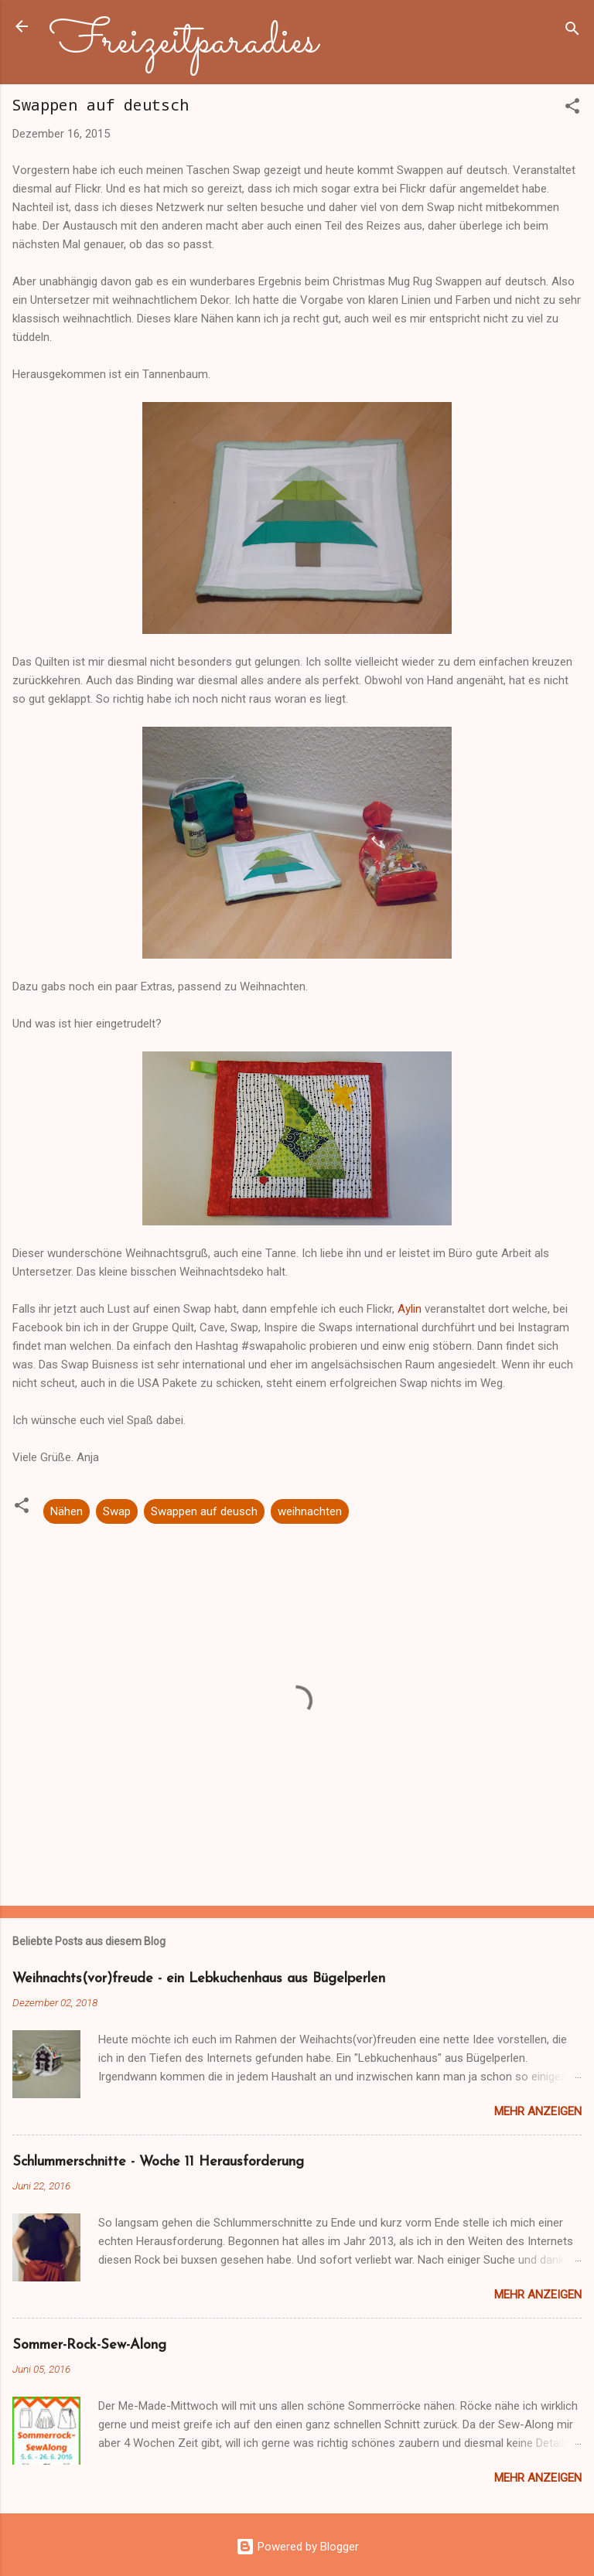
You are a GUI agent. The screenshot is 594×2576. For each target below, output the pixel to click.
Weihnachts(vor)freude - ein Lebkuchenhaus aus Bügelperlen (198, 1978)
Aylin (410, 1309)
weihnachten (310, 1511)
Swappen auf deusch (204, 1511)
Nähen (66, 1511)
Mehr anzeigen (538, 2111)
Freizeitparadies (184, 41)
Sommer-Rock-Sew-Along (89, 2345)
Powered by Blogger (297, 2547)
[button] (572, 109)
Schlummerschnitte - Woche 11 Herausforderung (158, 2162)
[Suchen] (572, 31)
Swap (117, 1511)
